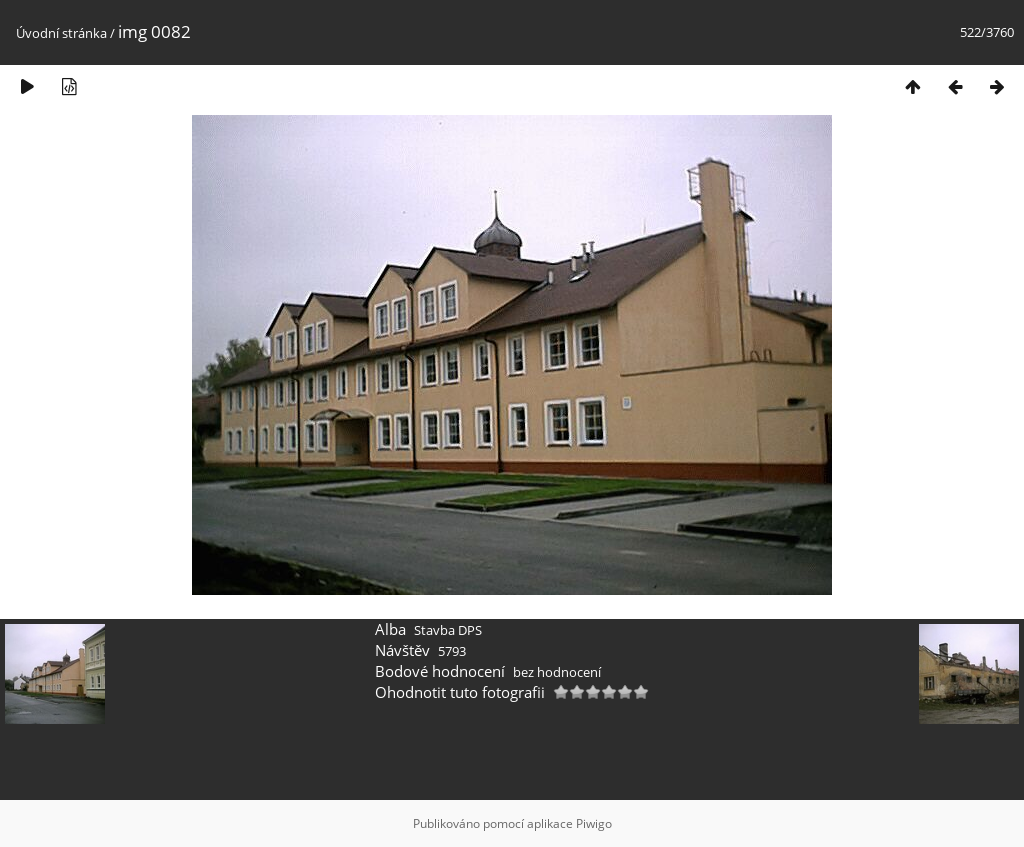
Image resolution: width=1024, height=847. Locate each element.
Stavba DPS (448, 630)
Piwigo (594, 823)
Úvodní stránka (61, 33)
